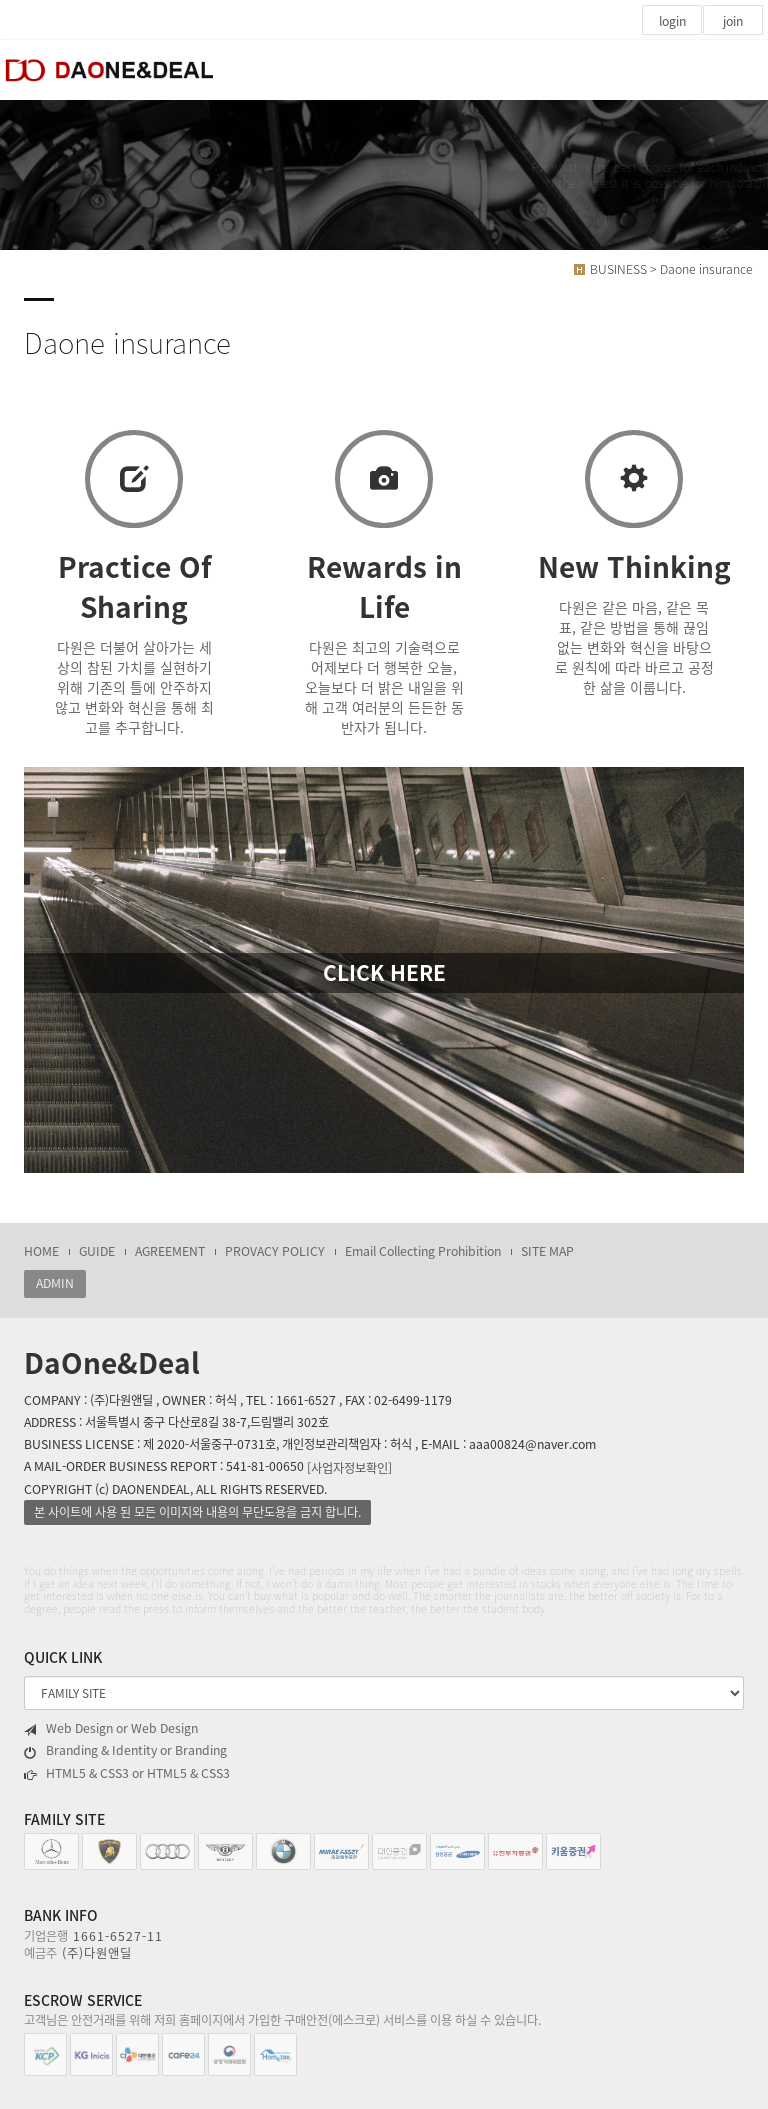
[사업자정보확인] (349, 1467)
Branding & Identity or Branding (125, 1750)
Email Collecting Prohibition (423, 1251)
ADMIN (55, 1283)
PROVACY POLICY (275, 1251)
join (733, 21)
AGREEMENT (170, 1251)
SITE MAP (547, 1251)
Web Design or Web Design (111, 1728)
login (672, 21)
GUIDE (97, 1251)
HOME (41, 1251)
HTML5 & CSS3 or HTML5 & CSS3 (127, 1773)
